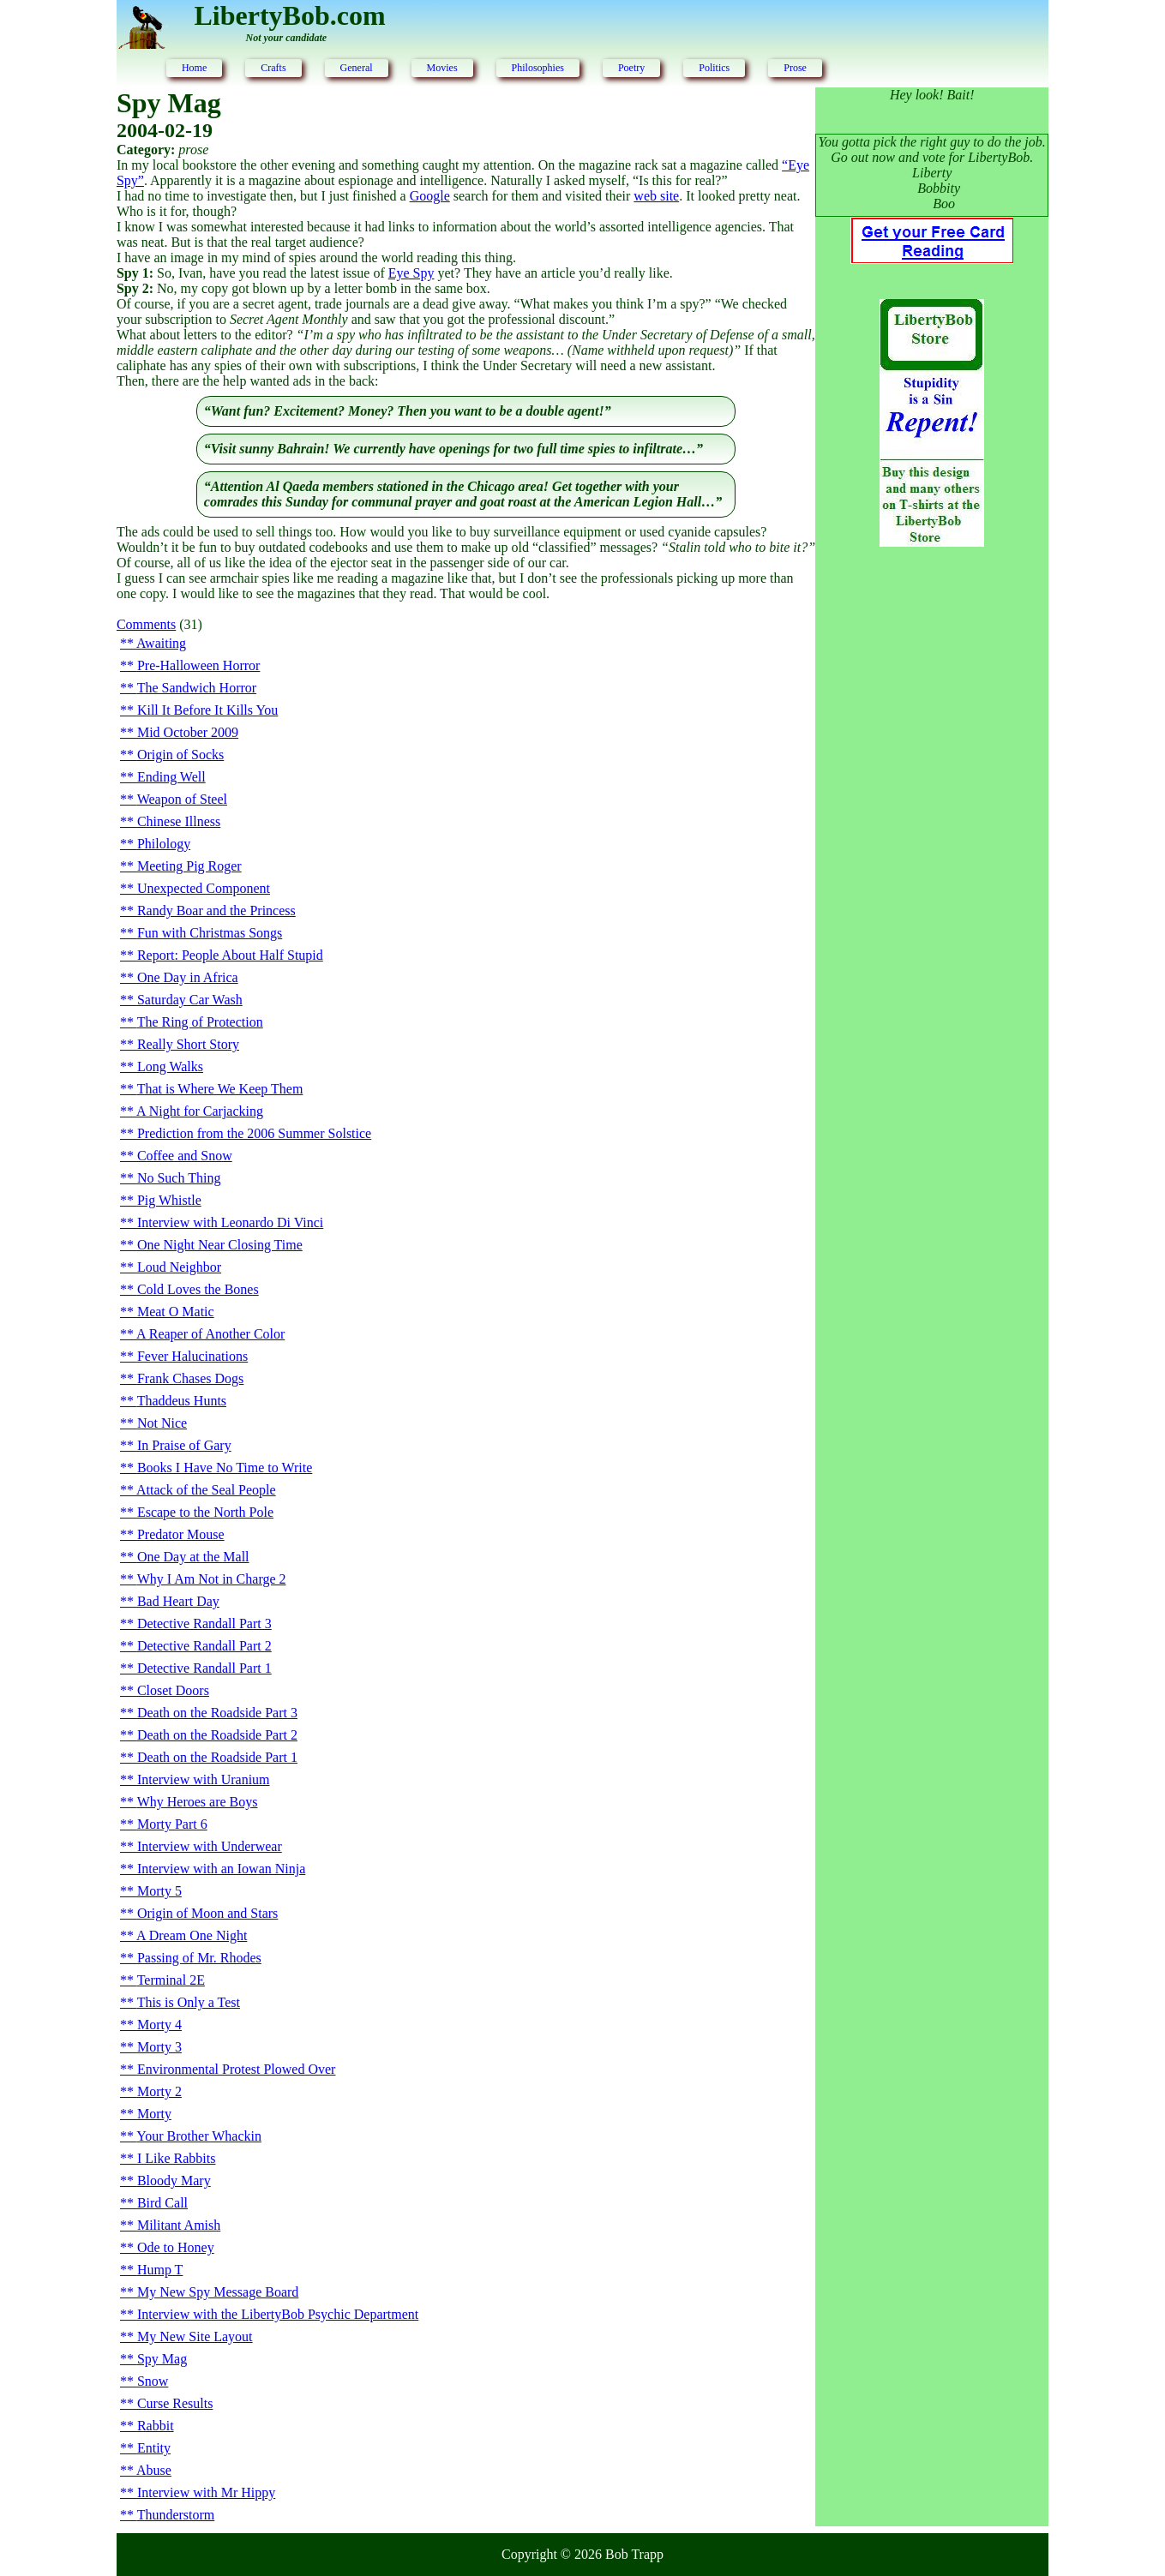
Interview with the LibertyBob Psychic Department (277, 2314)
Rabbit (155, 2425)
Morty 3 (159, 2047)
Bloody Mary (174, 2180)
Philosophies (538, 68)
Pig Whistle (169, 1200)
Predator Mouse (181, 1534)
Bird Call (162, 2203)
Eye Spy (411, 273)
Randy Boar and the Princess (216, 910)
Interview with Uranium (203, 1779)
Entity (154, 2448)
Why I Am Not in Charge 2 (211, 1579)
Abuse (153, 2470)
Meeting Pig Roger (189, 866)
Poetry (631, 68)
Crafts (273, 68)
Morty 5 (159, 1891)
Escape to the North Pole (205, 1512)
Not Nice (162, 1423)
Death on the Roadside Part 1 (217, 1757)
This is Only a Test (188, 2002)
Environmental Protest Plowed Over (236, 2069)
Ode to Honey (175, 2247)
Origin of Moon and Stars (207, 1913)
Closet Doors (173, 1690)
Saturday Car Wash (190, 999)
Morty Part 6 (172, 1824)
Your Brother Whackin (198, 2136)
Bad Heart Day (178, 1601)
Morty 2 (159, 2091)
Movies (442, 68)
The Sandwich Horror (197, 687)
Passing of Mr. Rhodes (199, 1957)
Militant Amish (178, 2225)
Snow (152, 2381)
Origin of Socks (180, 754)
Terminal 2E (171, 1980)
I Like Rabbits (176, 2158)
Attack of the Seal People (206, 1490)
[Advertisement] (931, 838)
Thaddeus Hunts (181, 1400)
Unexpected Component (203, 888)
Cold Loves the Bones (198, 1289)
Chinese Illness (178, 821)
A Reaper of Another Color (210, 1334)
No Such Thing (178, 1178)
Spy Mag (162, 2358)
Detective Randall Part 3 (204, 1623)
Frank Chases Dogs (190, 1378)
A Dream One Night (191, 1935)
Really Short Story (188, 1044)
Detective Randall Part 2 (204, 1645)
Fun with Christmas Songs (209, 933)
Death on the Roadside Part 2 (217, 1735)
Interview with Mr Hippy (206, 2492)
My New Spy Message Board (217, 2292)
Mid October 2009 (187, 732)
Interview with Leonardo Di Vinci (230, 1222)
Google (430, 196)
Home (194, 68)
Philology (163, 843)
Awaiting (161, 643)
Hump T (160, 2269)
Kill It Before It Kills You (207, 710)
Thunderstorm (176, 2514)
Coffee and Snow (184, 1155)
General (356, 68)
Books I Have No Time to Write (224, 1467)
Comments (146, 624)
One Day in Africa (187, 977)
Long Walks (170, 1066)
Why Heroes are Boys (197, 1801)
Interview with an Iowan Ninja (221, 1868)
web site (656, 196)
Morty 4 (159, 2024)
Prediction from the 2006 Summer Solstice (254, 1133)
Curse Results (175, 2403)
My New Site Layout (195, 2336)
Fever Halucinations (192, 1356)
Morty (154, 2113)
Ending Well (171, 777)
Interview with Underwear (209, 1846)
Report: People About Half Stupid (230, 955)
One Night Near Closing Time (220, 1244)
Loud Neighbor (179, 1267)
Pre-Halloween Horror (199, 665)
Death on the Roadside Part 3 (217, 1712)
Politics (714, 68)
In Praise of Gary (184, 1445)
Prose (795, 68)
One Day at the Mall (193, 1556)
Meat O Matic (175, 1311)
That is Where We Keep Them (220, 1088)
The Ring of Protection (200, 1022)
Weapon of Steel (182, 799)
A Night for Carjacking (199, 1111)
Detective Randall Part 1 (204, 1668)
